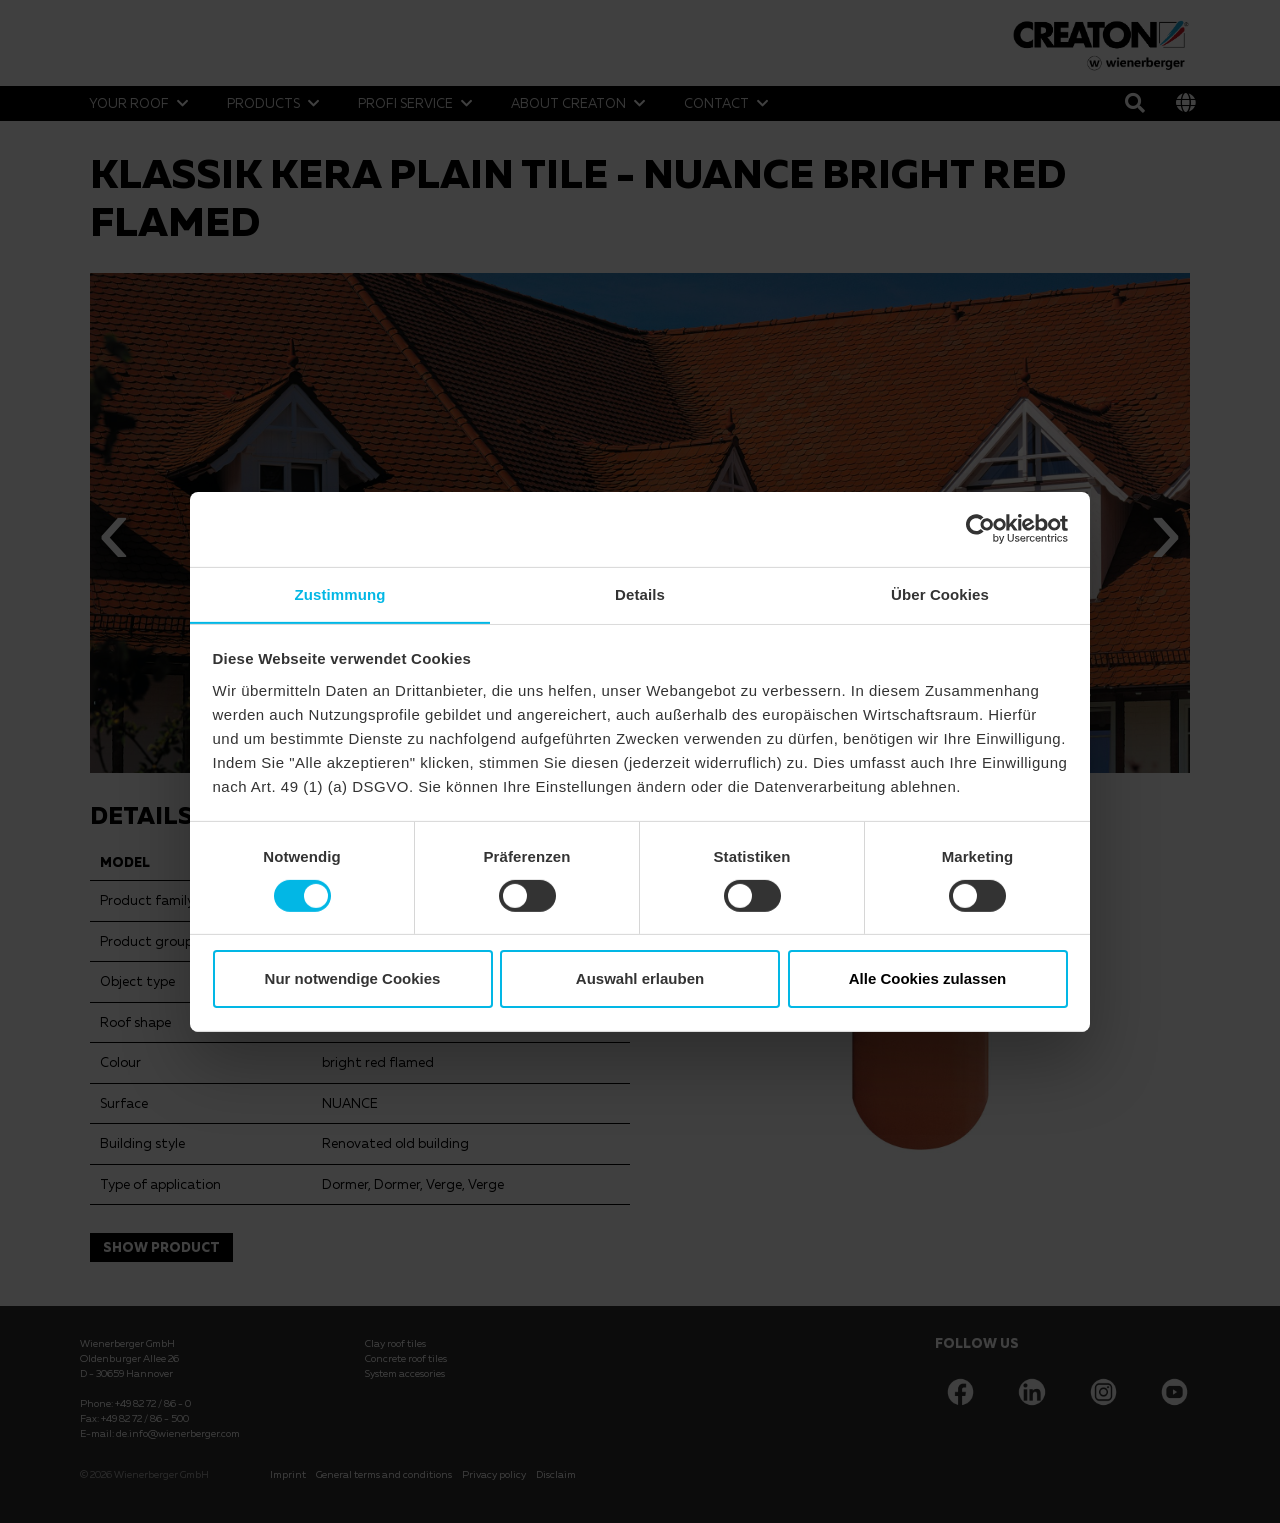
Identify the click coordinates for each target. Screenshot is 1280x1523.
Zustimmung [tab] (340, 593)
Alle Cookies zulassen (928, 979)
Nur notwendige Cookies (353, 979)
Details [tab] (640, 593)
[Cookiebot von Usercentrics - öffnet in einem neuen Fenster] (980, 528)
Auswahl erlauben (640, 979)
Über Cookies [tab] (940, 593)
